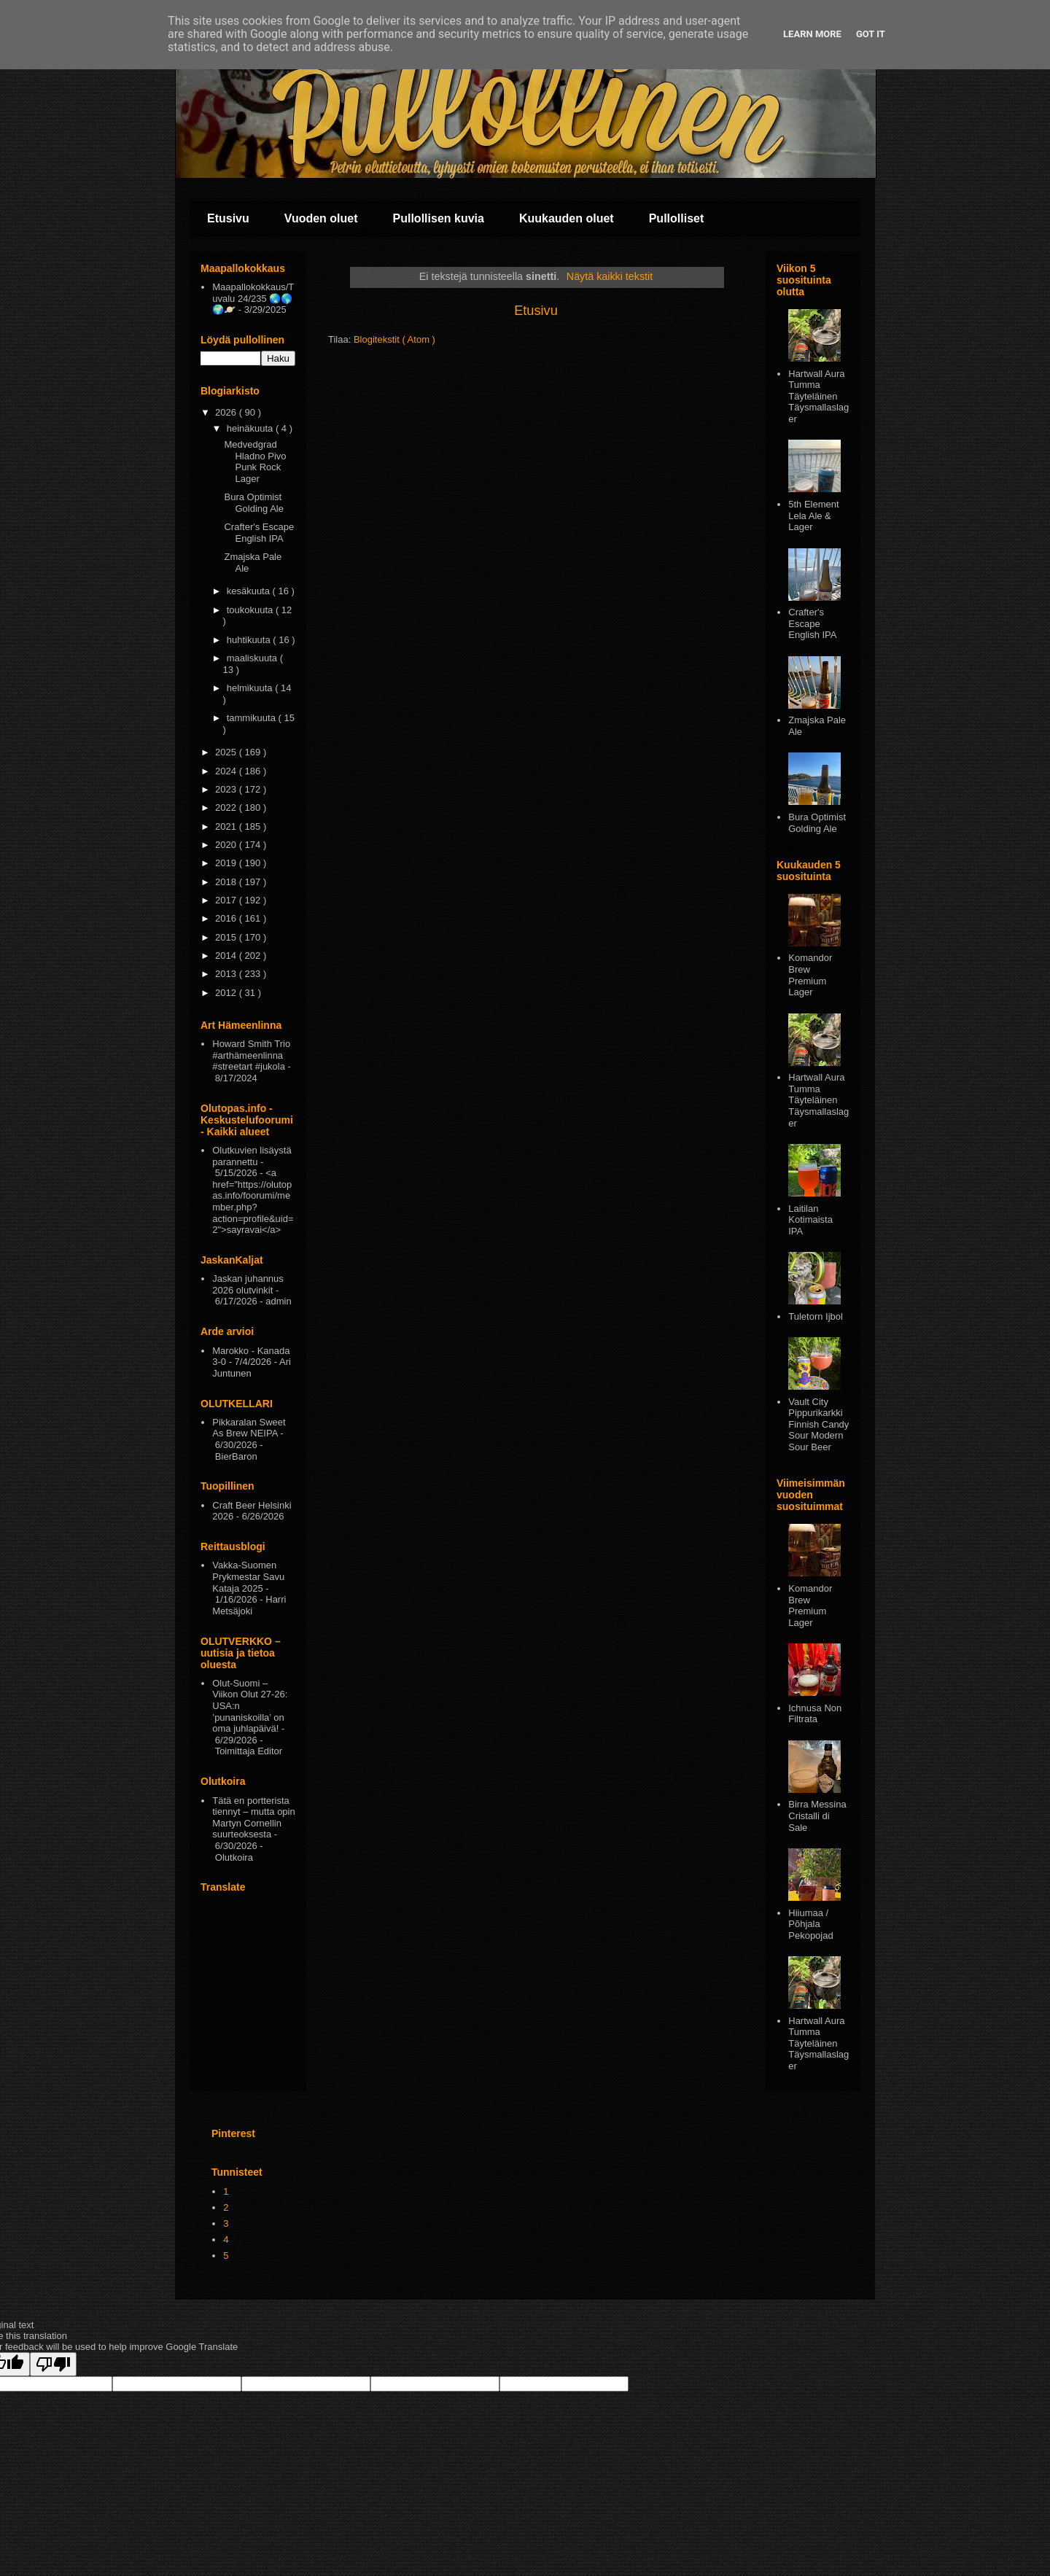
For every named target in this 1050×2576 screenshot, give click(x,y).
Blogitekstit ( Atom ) (394, 339)
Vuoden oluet (321, 218)
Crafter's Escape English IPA (259, 532)
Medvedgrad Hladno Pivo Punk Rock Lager (255, 461)
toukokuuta (251, 609)
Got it (870, 33)
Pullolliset (676, 218)
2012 (227, 992)
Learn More (812, 33)
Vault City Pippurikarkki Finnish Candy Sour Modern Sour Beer (818, 1424)
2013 (227, 973)
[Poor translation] (53, 2364)
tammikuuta (253, 717)
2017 (227, 900)
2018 (227, 881)
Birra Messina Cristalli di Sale (817, 1815)
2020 (227, 844)
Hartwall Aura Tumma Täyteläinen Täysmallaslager (818, 396)
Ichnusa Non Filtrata (814, 1714)
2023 (227, 789)
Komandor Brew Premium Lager (810, 974)
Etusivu (228, 218)
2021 (227, 826)
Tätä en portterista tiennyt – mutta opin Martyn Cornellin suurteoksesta (253, 1817)
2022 (227, 807)
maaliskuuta (253, 658)
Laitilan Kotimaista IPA (810, 1220)
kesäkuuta (250, 590)
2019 (227, 862)
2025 (227, 752)
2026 (227, 412)
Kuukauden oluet (566, 218)
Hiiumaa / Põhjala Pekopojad (810, 1924)
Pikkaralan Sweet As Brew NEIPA (248, 1428)
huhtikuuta (250, 639)
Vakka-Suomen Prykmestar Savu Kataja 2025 (248, 1576)
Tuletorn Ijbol (815, 1316)
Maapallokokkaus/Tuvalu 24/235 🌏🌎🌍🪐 (253, 298)
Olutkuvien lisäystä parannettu (251, 1156)
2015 (227, 937)
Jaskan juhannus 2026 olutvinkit (248, 1284)
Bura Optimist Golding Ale (254, 502)
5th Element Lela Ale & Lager (813, 515)
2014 (227, 955)
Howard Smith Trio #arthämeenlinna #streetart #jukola (251, 1055)
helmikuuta (251, 687)
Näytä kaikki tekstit (610, 276)
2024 (227, 771)
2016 (227, 918)
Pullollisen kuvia (438, 218)
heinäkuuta (251, 428)
